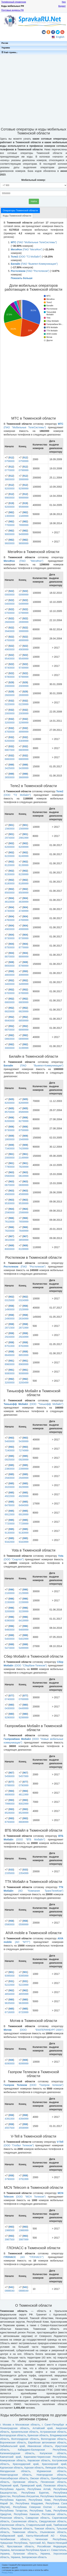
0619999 (24, 1175)
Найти (34, 201)
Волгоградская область (25, 2438)
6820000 (10, 1011)
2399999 (24, 1468)
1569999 (24, 828)
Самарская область (37, 2517)
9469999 (24, 1629)
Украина (5, 47)
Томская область (44, 2528)
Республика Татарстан (13, 2510)
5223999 (24, 1984)
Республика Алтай (39, 2489)
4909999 (24, 649)
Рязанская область (11, 2517)
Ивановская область (40, 2446)
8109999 (24, 1249)
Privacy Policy (7, 2573)
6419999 (24, 1620)
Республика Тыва (40, 2510)
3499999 (24, 984)
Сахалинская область (24, 2521)
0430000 (10, 1708)
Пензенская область (53, 2481)
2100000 (10, 1593)
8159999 (24, 874)
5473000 (10, 1647)
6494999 (24, 1505)
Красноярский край (54, 2464)
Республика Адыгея (12, 2489)
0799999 (24, 470)
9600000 (10, 543)
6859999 (24, 1020)
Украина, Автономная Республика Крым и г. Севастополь (33, 2550)
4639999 (24, 901)
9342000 (10, 1541)
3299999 (24, 722)
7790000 (10, 1166)
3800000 (10, 479)
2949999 (24, 1477)
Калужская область (53, 2453)
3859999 (24, 1239)
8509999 (24, 892)
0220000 (10, 704)
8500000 (10, 892)
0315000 (10, 1300)
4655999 (24, 1994)
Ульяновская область (53, 2532)
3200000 (10, 722)
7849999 (24, 1230)
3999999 (24, 479)
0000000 (10, 594)
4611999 (24, 1794)
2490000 (10, 1318)
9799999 (24, 676)
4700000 (10, 640)
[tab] (20, 210)
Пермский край (9, 2485)
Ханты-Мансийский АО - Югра (46, 2535)
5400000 (10, 1441)
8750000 (10, 947)
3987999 (24, 2239)
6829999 (24, 1011)
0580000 (10, 1924)
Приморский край (30, 2485)
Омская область (39, 2478)
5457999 (24, 1776)
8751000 (10, 1346)
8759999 (24, 1130)
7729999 (24, 1523)
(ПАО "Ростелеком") (30, 271)
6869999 (24, 759)
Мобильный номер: (33, 179)
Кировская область (39, 2460)
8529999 (24, 1812)
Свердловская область (52, 2521)
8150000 (10, 874)
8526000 (10, 1812)
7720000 (10, 1523)
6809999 (24, 750)
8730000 (10, 938)
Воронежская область (13, 2442)
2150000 (10, 1602)
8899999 (24, 956)
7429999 (24, 1148)
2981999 (24, 837)
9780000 (10, 676)
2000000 (10, 686)
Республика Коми (39, 2499)
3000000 (10, 1048)
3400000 (10, 984)
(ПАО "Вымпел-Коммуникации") (34, 263)
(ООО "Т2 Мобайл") (26, 256)
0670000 (10, 1185)
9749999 (24, 667)
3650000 (10, 777)
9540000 (10, 658)
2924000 (10, 1336)
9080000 (10, 1373)
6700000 (10, 993)
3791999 (24, 2179)
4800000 (10, 974)
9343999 (24, 1541)
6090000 (10, 2063)
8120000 (10, 865)
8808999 (24, 1821)
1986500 (10, 2230)
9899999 (24, 543)
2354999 (24, 1873)
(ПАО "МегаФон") (27, 249)
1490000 (10, 1309)
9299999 (24, 488)
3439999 (24, 768)
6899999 (24, 1029)
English (60, 36)
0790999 (24, 1785)
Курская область (34, 2467)
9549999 (24, 658)
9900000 (10, 497)
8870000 (10, 956)
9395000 (10, 1975)
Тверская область (22, 2528)
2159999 (24, 1602)
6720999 (24, 2012)
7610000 (10, 1221)
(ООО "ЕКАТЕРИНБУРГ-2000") (33, 2029)
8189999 (24, 883)
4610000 (10, 901)
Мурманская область (51, 2471)
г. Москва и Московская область (20, 2424)
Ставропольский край (39, 2524)
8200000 (10, 1102)
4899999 (24, 640)
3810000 (10, 1239)
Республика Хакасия (26, 2514)
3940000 (10, 631)
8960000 (10, 1364)
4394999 (24, 2118)
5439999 (24, 1441)
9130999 (24, 1532)
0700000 (10, 612)
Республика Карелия (13, 2499)
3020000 (10, 1487)
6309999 (24, 740)
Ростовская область (54, 2514)
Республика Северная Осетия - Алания (39, 2507)
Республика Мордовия (29, 2503)
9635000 (10, 2003)
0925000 (10, 1459)
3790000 (10, 2179)
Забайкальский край (12, 2446)
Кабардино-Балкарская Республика (42, 2449)
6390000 (10, 1620)
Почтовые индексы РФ (12, 10)
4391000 (10, 2118)
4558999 (24, 2127)
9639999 (24, 2003)
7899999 (24, 525)
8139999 (24, 865)
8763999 (24, 1346)
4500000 (10, 1194)
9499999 (24, 534)
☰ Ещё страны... (9, 52)
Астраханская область (53, 2431)
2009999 (24, 686)
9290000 (10, 1717)
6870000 (10, 1029)
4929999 (24, 1496)
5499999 (24, 1647)
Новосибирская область (14, 2478)
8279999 (24, 1121)
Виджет (62, 6)
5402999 (24, 1638)
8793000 (10, 1821)
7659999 (24, 1221)
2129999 (24, 1593)
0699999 (24, 1185)
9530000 (10, 1203)
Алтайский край (43, 2428)
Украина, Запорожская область (29, 2557)
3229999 (24, 1611)
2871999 (24, 1327)
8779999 (24, 947)
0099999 (24, 594)
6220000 (10, 856)
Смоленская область (12, 2524)
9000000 (10, 534)
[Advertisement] (33, 90)
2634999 (24, 1318)
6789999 (24, 993)
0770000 (10, 470)
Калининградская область (17, 2453)
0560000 (10, 1175)
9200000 (10, 488)
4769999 (24, 920)
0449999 (24, 1708)
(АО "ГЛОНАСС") (24, 2257)
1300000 (10, 515)
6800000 (10, 1002)
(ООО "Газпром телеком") (33, 2085)
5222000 (10, 1984)
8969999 (24, 1364)
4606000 (10, 1794)
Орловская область (25, 2481)
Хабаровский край (11, 2535)
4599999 (24, 1194)
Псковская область (55, 2485)
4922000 (10, 1496)
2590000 (10, 1212)
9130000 (10, 1532)
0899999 (24, 1038)
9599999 (24, 506)
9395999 (24, 1975)
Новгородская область (51, 2474)
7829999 (24, 1166)
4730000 (10, 910)
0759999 (24, 461)
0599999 (24, 1924)
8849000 (10, 1355)
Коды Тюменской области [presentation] (17, 215)
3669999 (24, 777)
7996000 (10, 1803)
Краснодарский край (26, 2464)
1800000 (10, 1139)
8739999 (24, 938)
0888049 (24, 2290)
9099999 (24, 1373)
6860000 (10, 759)
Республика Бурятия (35, 2492)
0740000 (10, 1699)
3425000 (10, 768)
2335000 (10, 1873)
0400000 (10, 603)
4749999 (24, 910)
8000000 (10, 1249)
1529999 (24, 1309)
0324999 (24, 1300)
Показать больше (22, 278)
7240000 (10, 1450)
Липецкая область (55, 2467)
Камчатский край (10, 2456)
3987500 (10, 2239)
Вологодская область (53, 2438)
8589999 (24, 1112)
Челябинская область (14, 2539)
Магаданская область (15, 2471)
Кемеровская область (13, 2460)
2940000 (10, 1477)
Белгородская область (13, 2435)
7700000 (10, 525)
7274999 (24, 1450)
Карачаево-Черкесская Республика (45, 2456)
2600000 (10, 622)
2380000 (10, 1468)
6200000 (10, 740)
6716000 (10, 2012)
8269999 (24, 1102)
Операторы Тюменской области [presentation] (20, 210)
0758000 (10, 461)
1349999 (24, 515)
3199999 (24, 1048)
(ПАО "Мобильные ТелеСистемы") (34, 242)
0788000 (10, 1785)
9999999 (24, 497)
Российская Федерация (51, 2546)
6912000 (10, 1514)
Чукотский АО (37, 2542)
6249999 (24, 856)
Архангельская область (24, 2431)
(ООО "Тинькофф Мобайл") (33, 1404)
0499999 (24, 603)
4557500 (10, 2127)
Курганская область (11, 2467)
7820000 (10, 1230)
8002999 (24, 1803)
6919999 (24, 1514)
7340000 (10, 1148)
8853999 (24, 1355)
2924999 (24, 1336)
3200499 (24, 1382)
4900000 (10, 649)
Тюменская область (24, 2532)
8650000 (10, 965)
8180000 (10, 883)
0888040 (10, 2290)
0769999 (24, 1699)
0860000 (10, 1038)
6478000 (10, 1505)
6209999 (24, 846)
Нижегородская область (15, 2474)
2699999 (24, 622)
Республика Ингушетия (25, 2496)
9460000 (10, 1629)
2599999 (24, 1212)
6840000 (10, 1020)
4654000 (10, 1994)
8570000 (10, 1112)
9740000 (10, 667)
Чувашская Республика (13, 2542)
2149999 (24, 1157)
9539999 (24, 1203)
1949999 (24, 1139)
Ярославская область (20, 2546)
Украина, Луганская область (18, 2553)
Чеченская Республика (50, 2539)
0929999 (24, 1459)
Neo (64, 2)
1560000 (10, 828)
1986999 (24, 2230)
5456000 (10, 1776)
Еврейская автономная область (47, 2442)
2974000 (10, 837)
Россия (4, 43)
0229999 (24, 704)
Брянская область (38, 2435)
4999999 (24, 929)
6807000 (10, 750)
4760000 (10, 920)
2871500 (10, 1327)
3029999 (24, 1487)
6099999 (24, 2063)
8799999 (24, 965)
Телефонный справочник (13, 2)
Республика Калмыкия (53, 2496)
